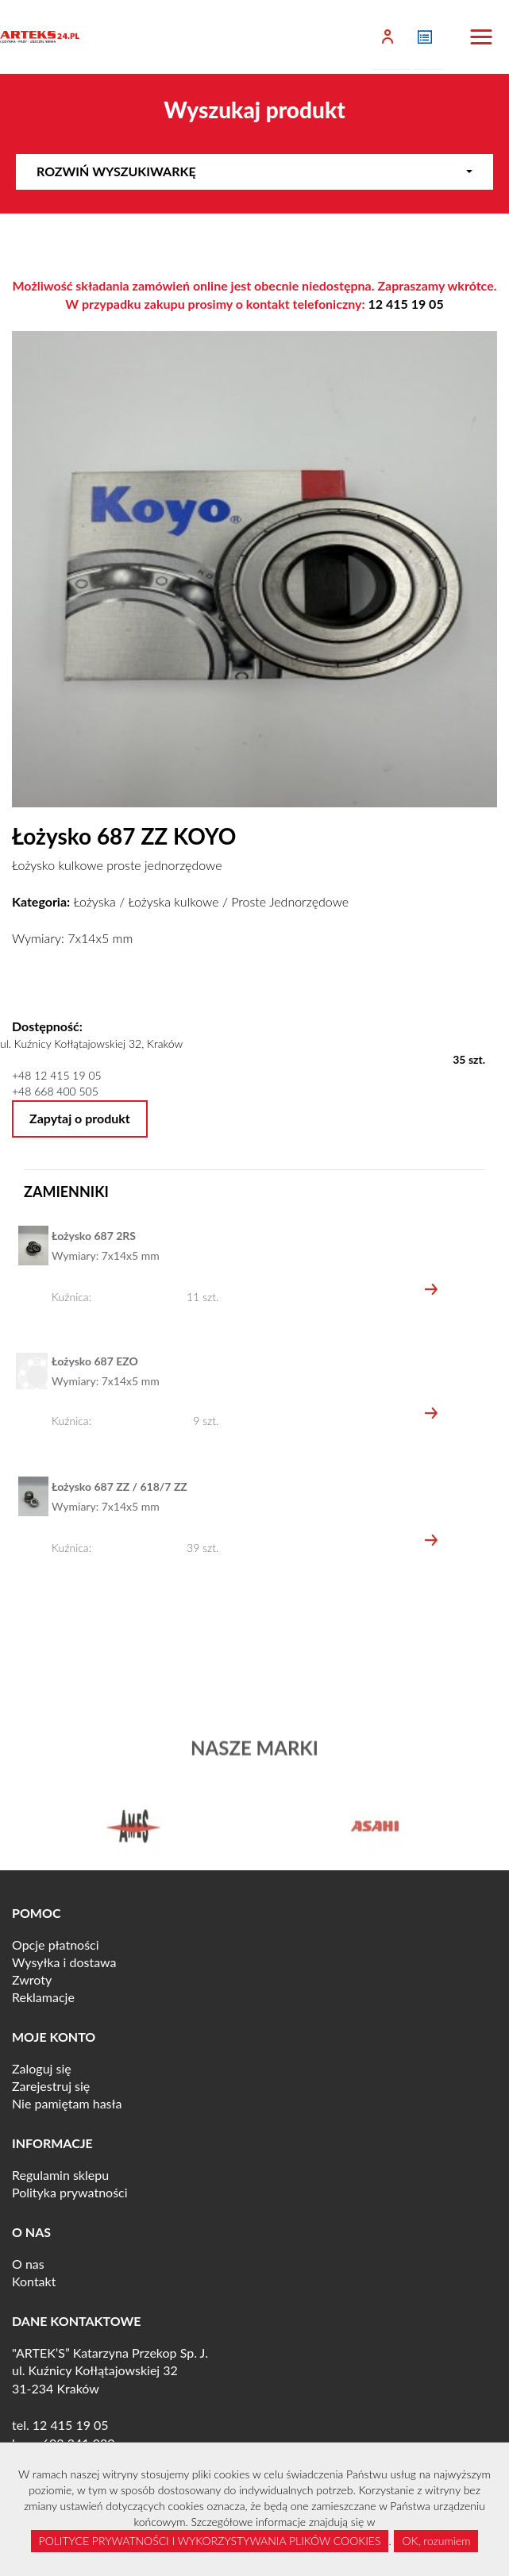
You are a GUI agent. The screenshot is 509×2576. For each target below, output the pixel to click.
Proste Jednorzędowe (290, 901)
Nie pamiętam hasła (66, 2103)
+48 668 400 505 (55, 1091)
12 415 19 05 (406, 303)
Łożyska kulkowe (173, 901)
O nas (28, 2263)
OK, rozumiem (436, 2540)
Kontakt (34, 2281)
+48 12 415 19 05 (57, 1075)
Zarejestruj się (51, 2085)
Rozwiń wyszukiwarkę (254, 171)
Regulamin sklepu (60, 2174)
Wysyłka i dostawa (64, 1962)
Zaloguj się (41, 2068)
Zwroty (32, 1979)
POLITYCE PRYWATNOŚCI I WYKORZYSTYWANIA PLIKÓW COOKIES (210, 2540)
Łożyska (94, 901)
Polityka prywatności (70, 2192)
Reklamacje (43, 1996)
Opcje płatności (55, 1944)
